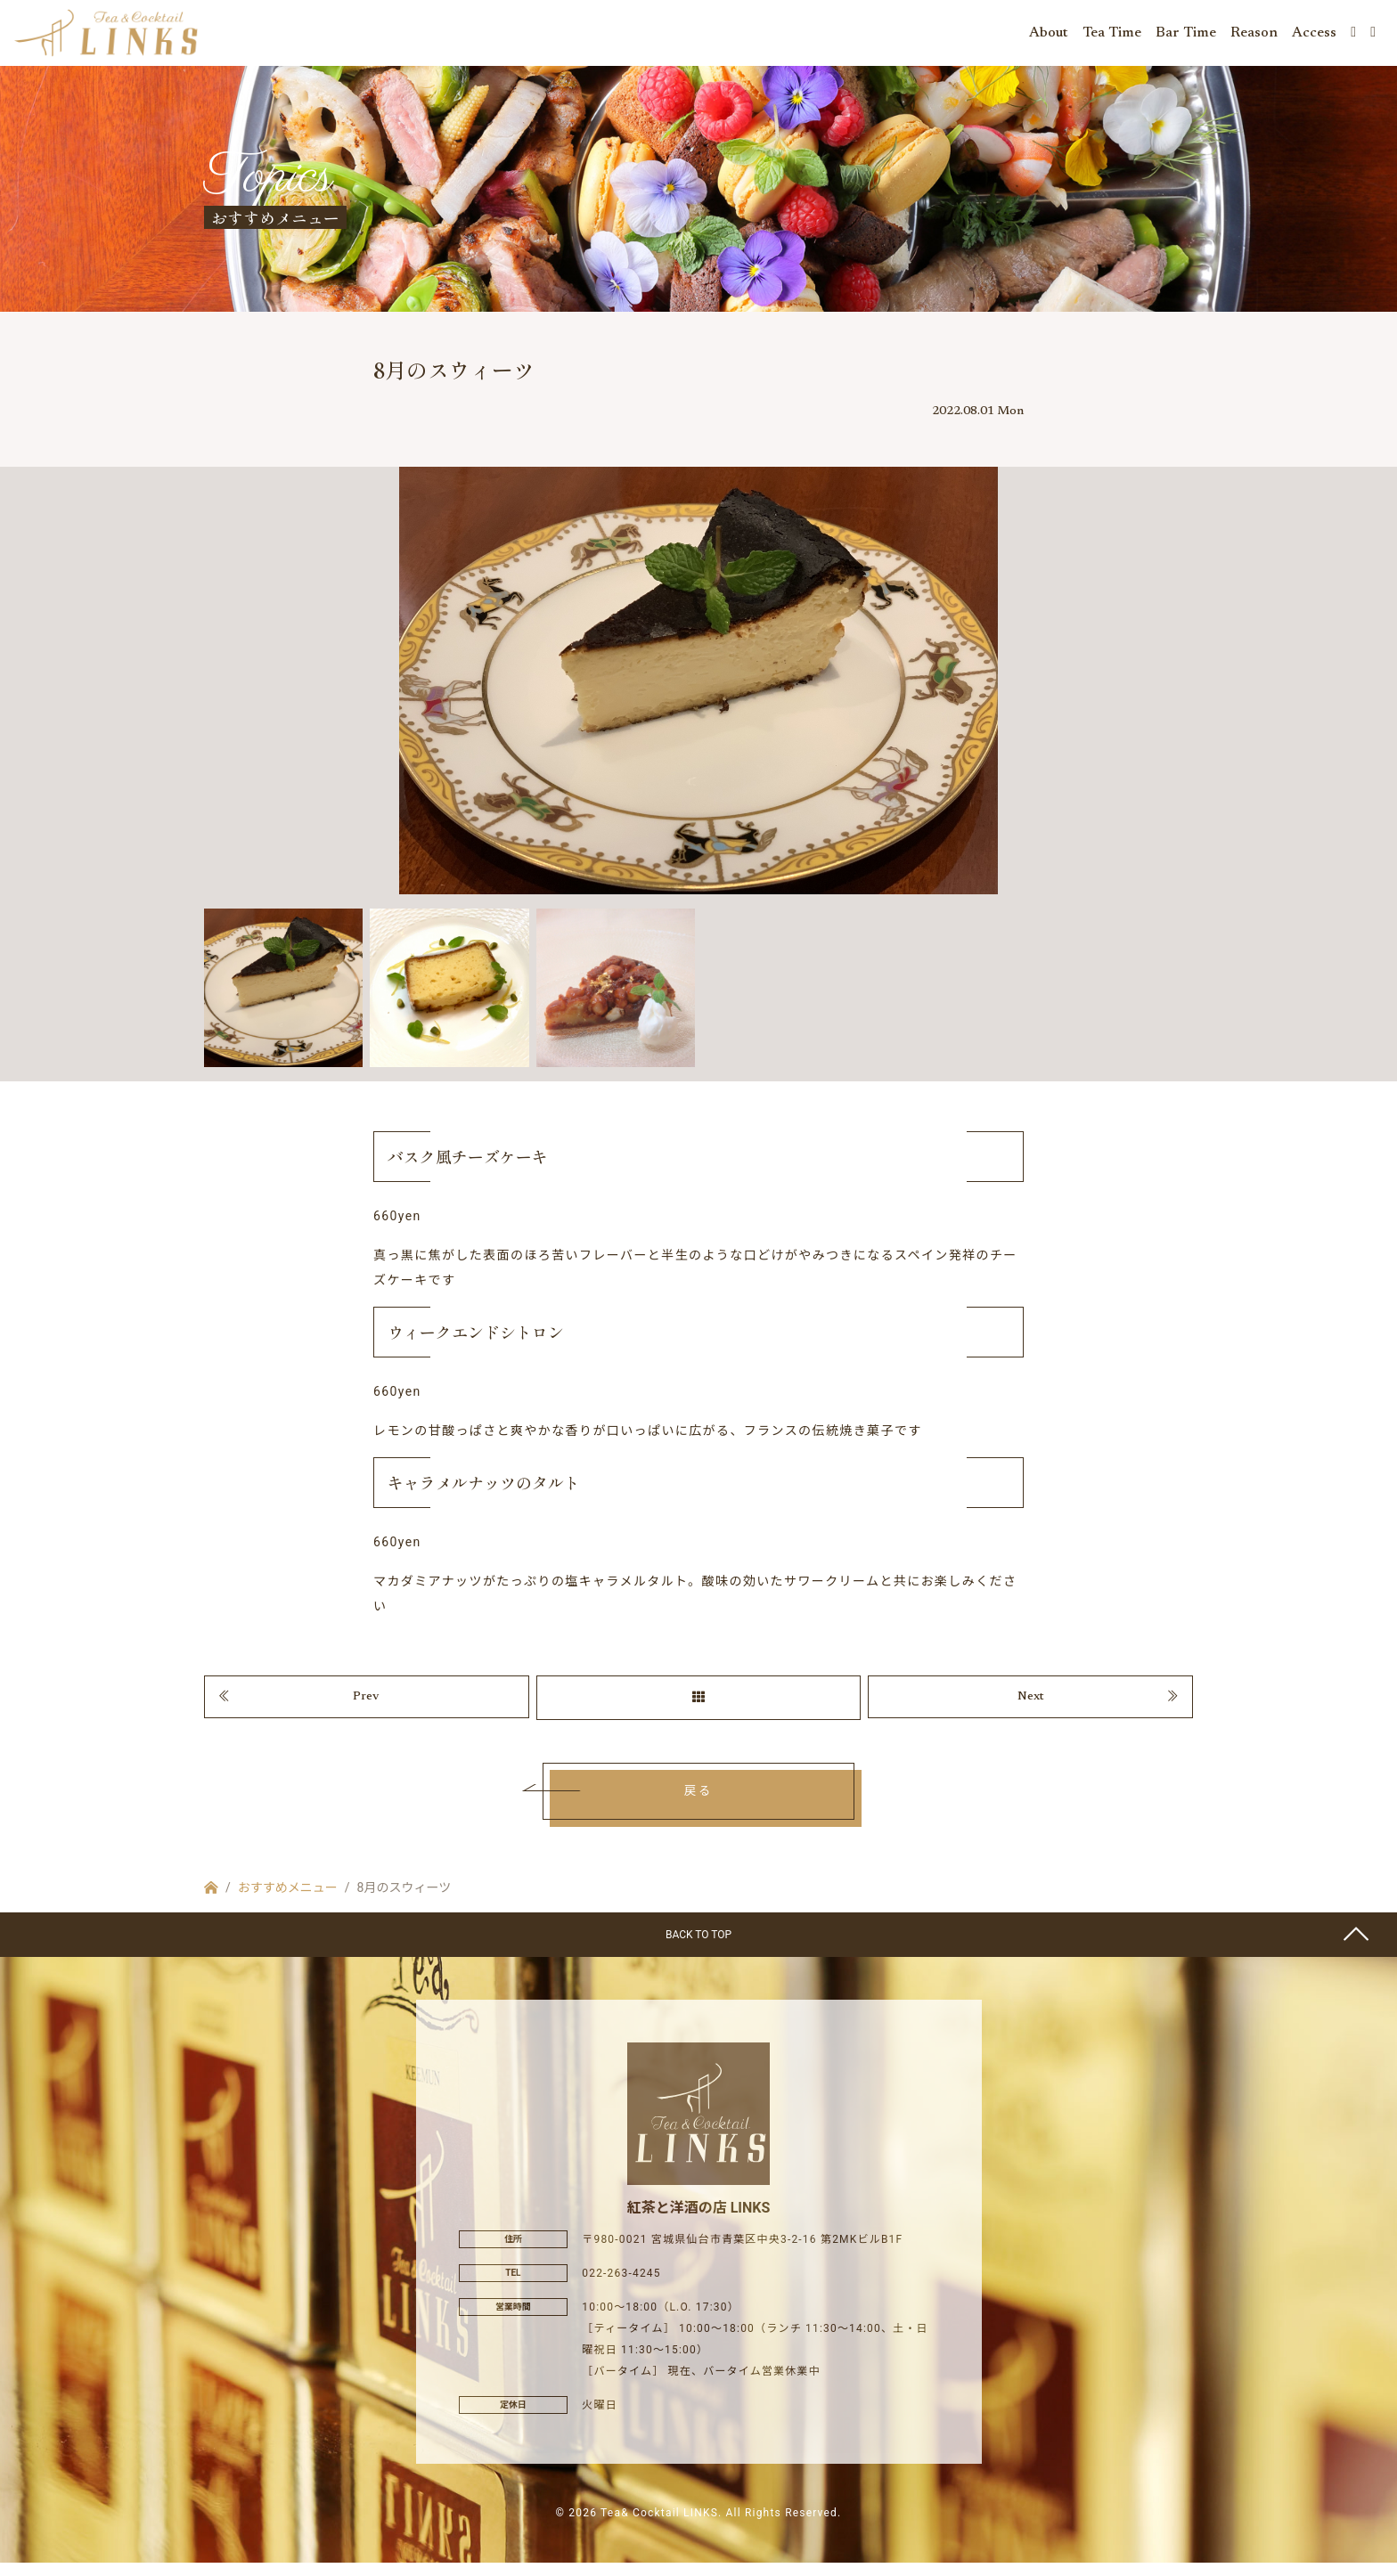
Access (1314, 36)
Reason (1254, 36)
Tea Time (1111, 36)
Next (1030, 1708)
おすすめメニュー (288, 1901)
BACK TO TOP (698, 1948)
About (1048, 36)
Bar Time (1186, 36)
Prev (366, 1708)
